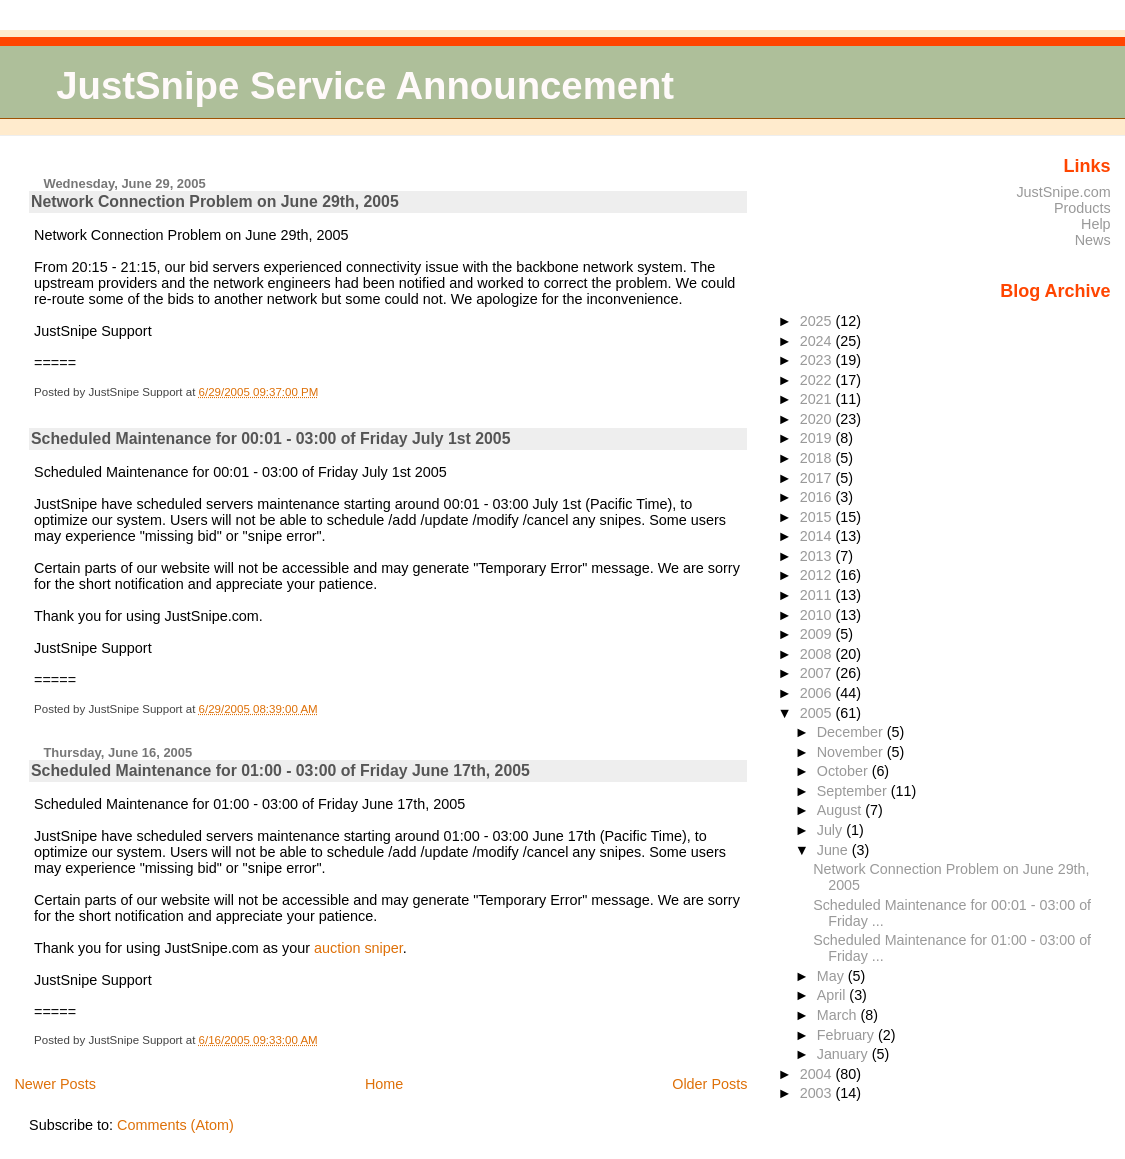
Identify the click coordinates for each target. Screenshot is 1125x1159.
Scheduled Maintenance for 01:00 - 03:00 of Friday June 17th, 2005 (280, 770)
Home (384, 1084)
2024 (818, 341)
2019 (818, 438)
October (844, 771)
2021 (818, 399)
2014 (818, 536)
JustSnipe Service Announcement (365, 85)
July (831, 830)
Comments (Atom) (175, 1125)
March (839, 1015)
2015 (818, 517)
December (852, 732)
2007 (818, 673)
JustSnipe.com (1063, 192)
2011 (818, 595)
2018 (818, 458)
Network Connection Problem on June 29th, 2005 (215, 201)
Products (1082, 208)
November (852, 752)
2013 (818, 556)
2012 (818, 575)
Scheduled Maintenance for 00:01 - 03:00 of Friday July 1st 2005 (270, 438)
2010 (818, 615)
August (841, 810)
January (844, 1054)
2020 (818, 419)
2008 (818, 654)
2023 (818, 360)
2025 (818, 321)
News (1093, 240)
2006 (818, 693)
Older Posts (709, 1084)
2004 (818, 1074)
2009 (818, 634)
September (854, 791)
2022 (818, 380)
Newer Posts (55, 1084)
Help (1096, 224)
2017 (818, 478)
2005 (818, 713)
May (832, 976)
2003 (818, 1093)
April (833, 995)
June (834, 850)
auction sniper (358, 948)
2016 (818, 497)
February (847, 1035)
